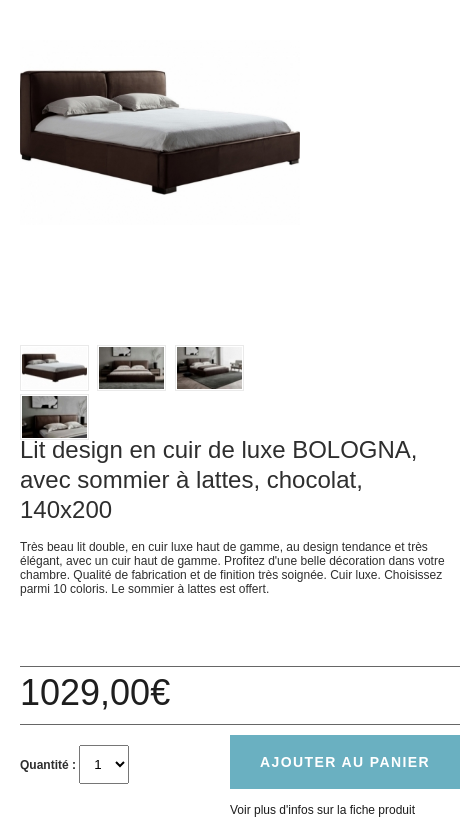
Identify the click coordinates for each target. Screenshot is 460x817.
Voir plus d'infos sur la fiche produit (322, 810)
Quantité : (48, 765)
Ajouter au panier (345, 762)
